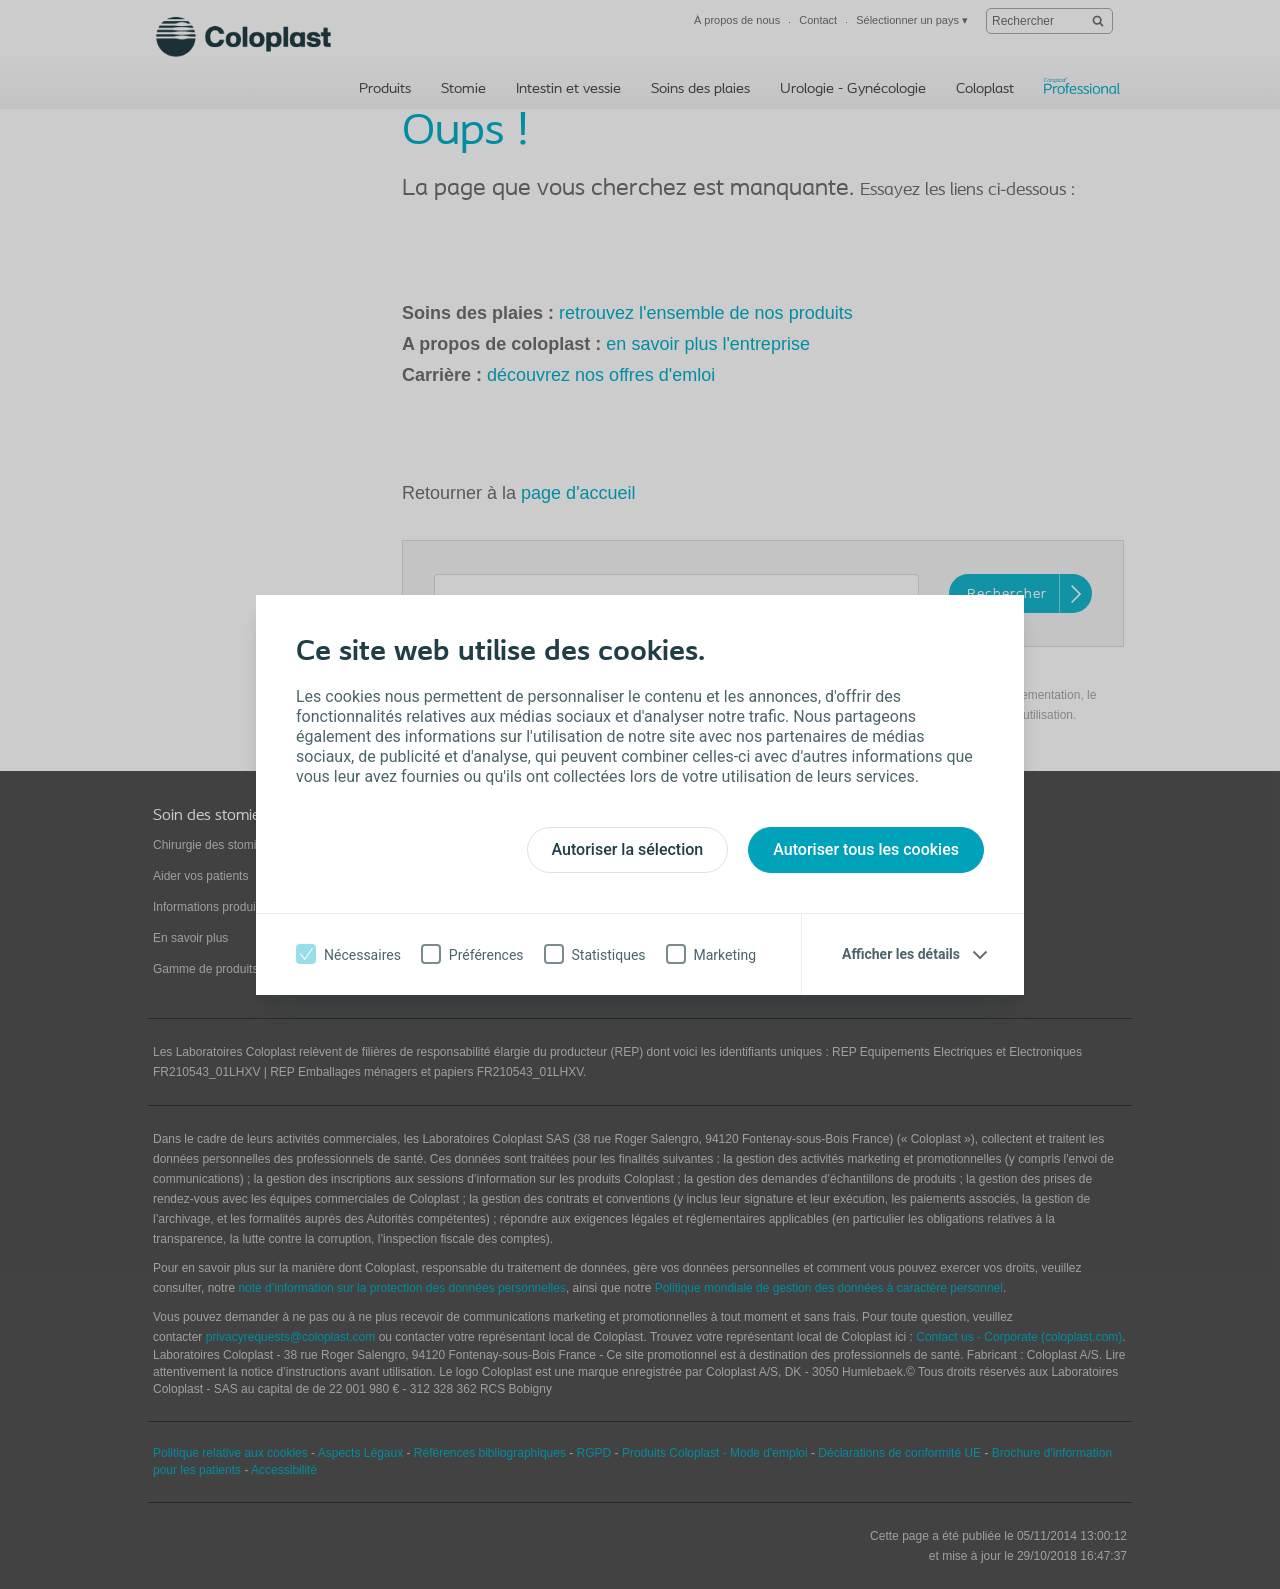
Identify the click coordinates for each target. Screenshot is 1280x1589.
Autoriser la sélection (628, 849)
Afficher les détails (901, 954)
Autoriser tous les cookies (866, 849)
